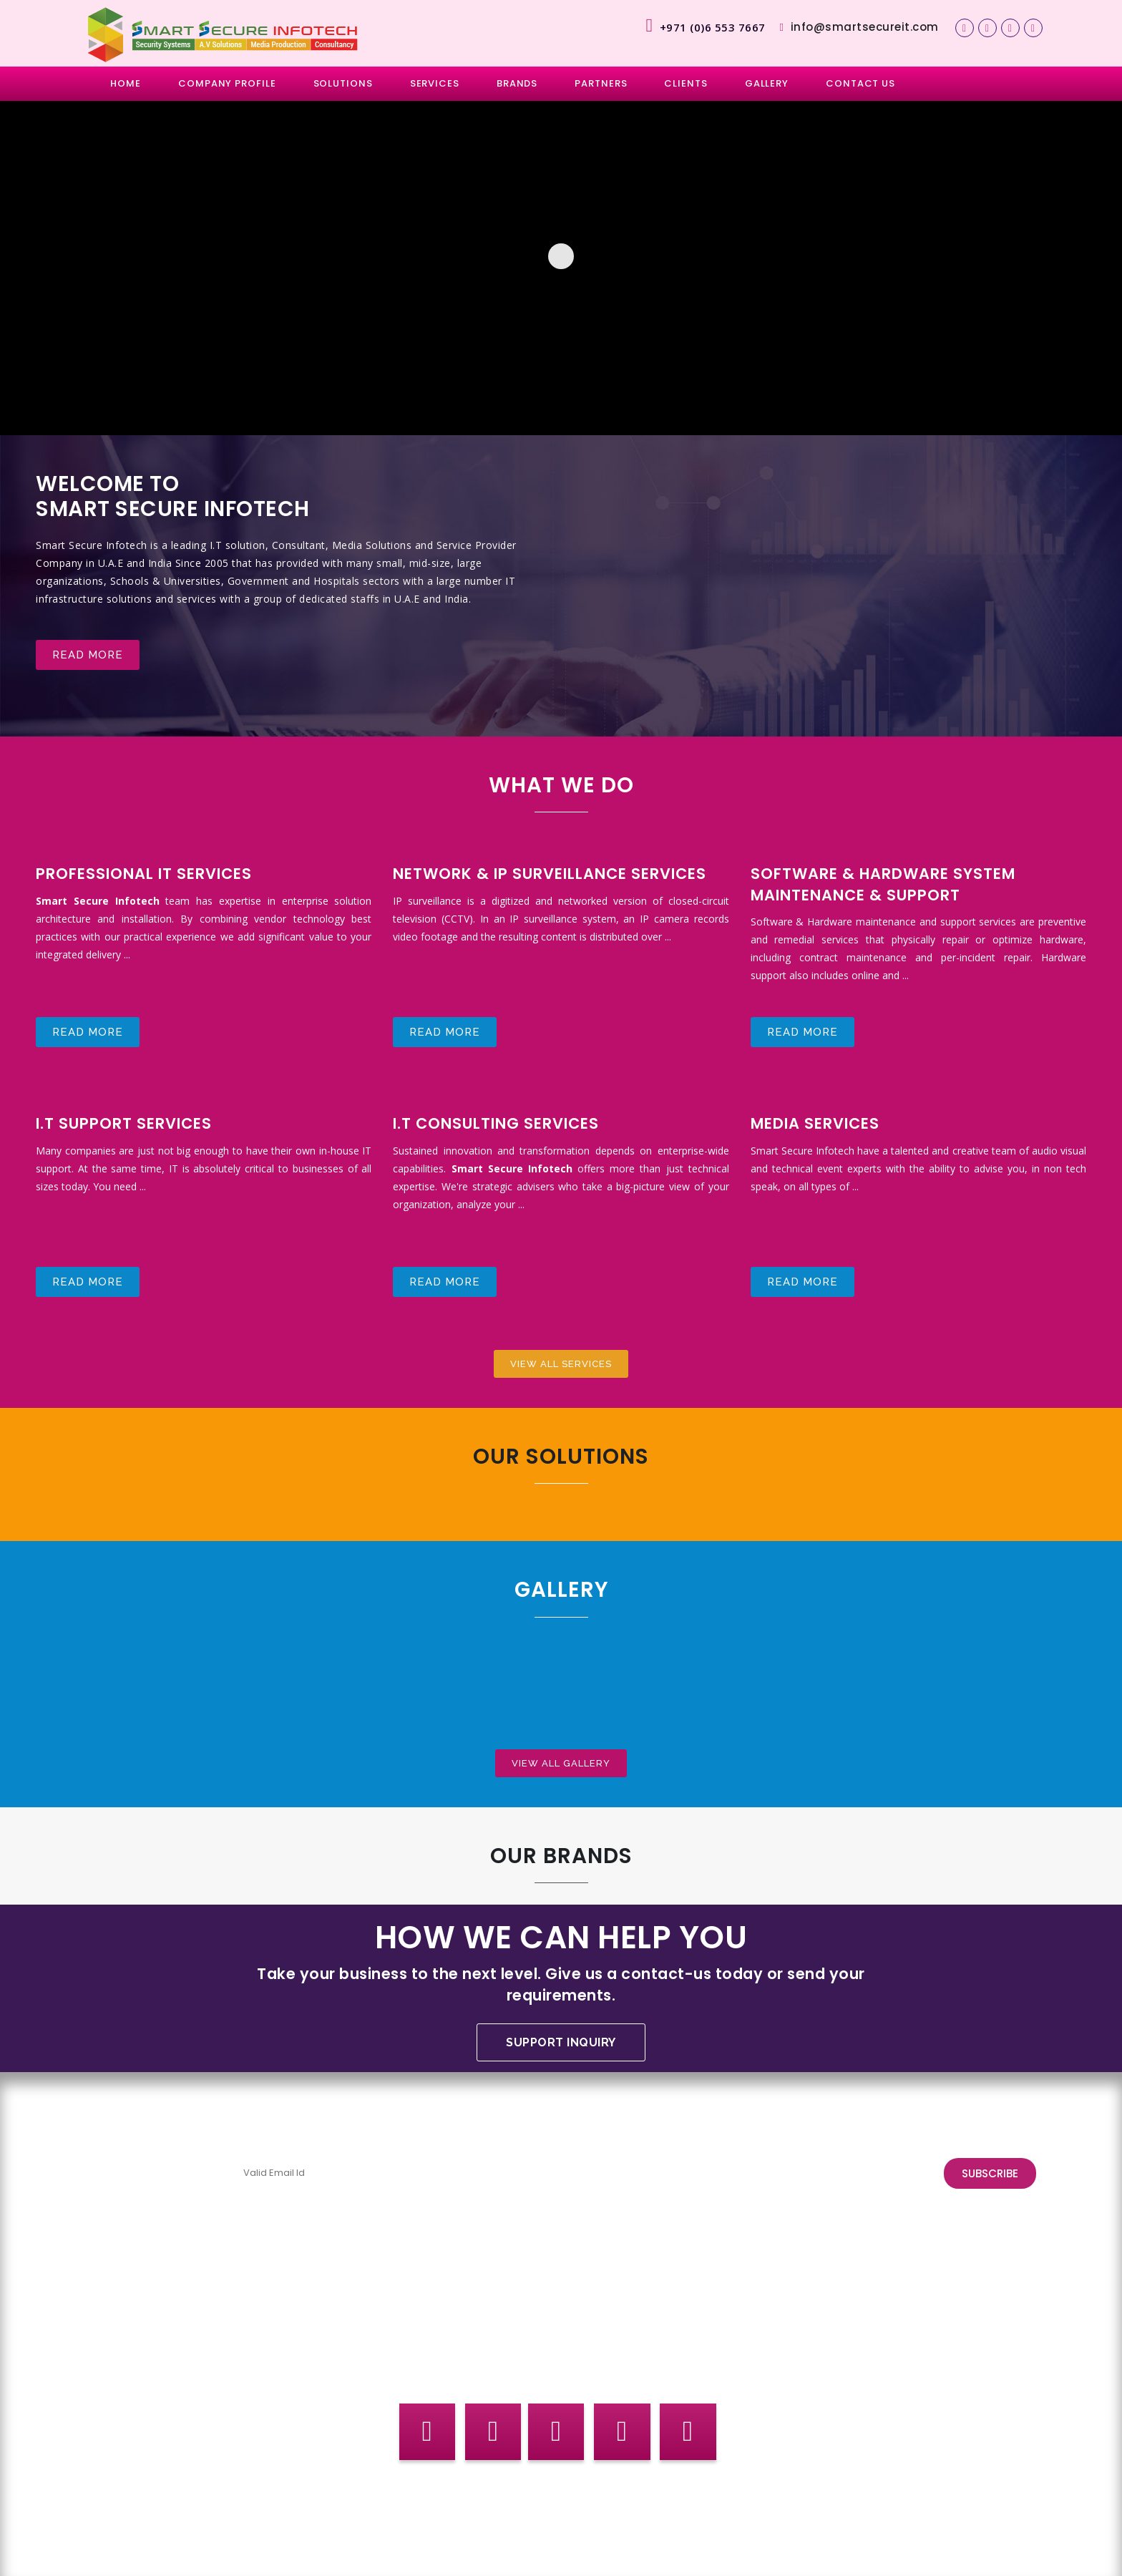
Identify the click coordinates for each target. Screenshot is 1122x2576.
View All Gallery (561, 1761)
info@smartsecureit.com (859, 26)
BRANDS (517, 83)
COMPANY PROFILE (227, 83)
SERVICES (434, 83)
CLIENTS (685, 83)
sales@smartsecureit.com (499, 2359)
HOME (125, 83)
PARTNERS (601, 83)
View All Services (561, 1361)
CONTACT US (860, 83)
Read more (87, 655)
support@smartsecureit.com (169, 2323)
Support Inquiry (561, 2042)
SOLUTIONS (343, 83)
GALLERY (767, 83)
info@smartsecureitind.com (859, 2341)
